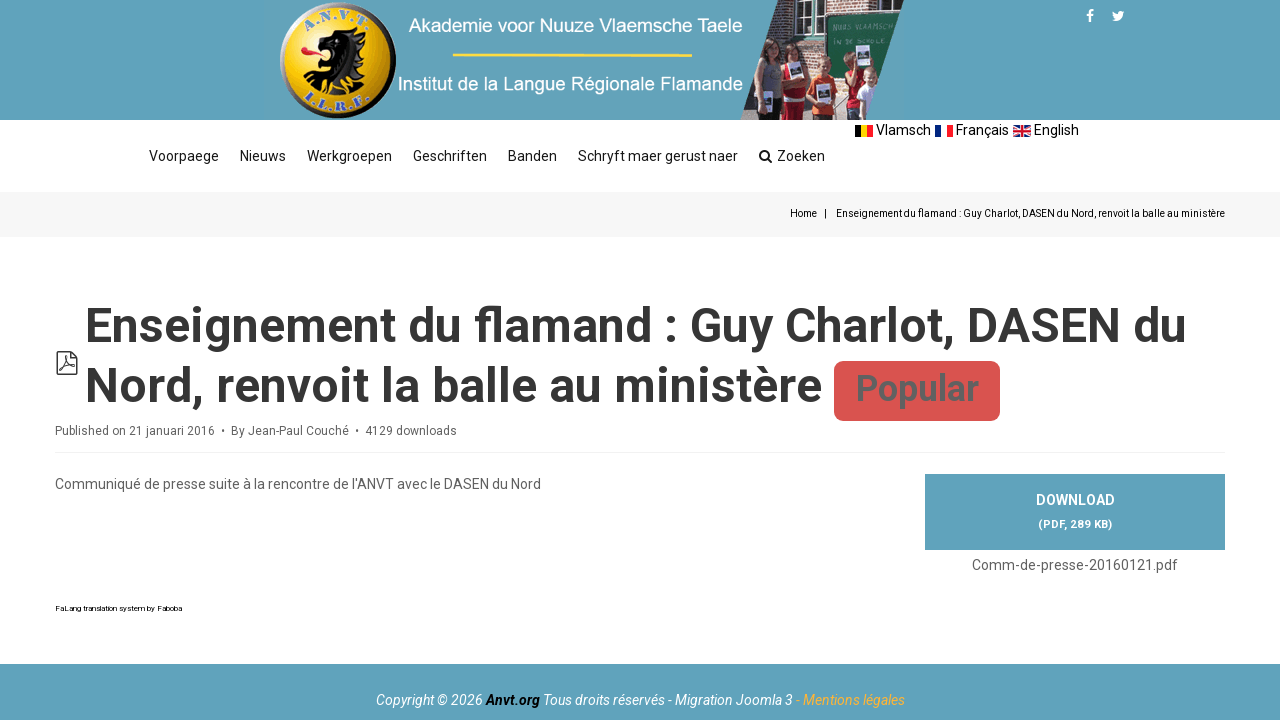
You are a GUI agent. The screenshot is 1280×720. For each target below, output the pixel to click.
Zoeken (792, 156)
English (1046, 130)
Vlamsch (893, 130)
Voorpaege (184, 156)
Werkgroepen (349, 156)
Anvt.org (513, 700)
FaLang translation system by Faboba (118, 608)
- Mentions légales (850, 700)
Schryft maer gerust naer (658, 156)
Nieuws (263, 156)
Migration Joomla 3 (734, 700)
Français (972, 130)
